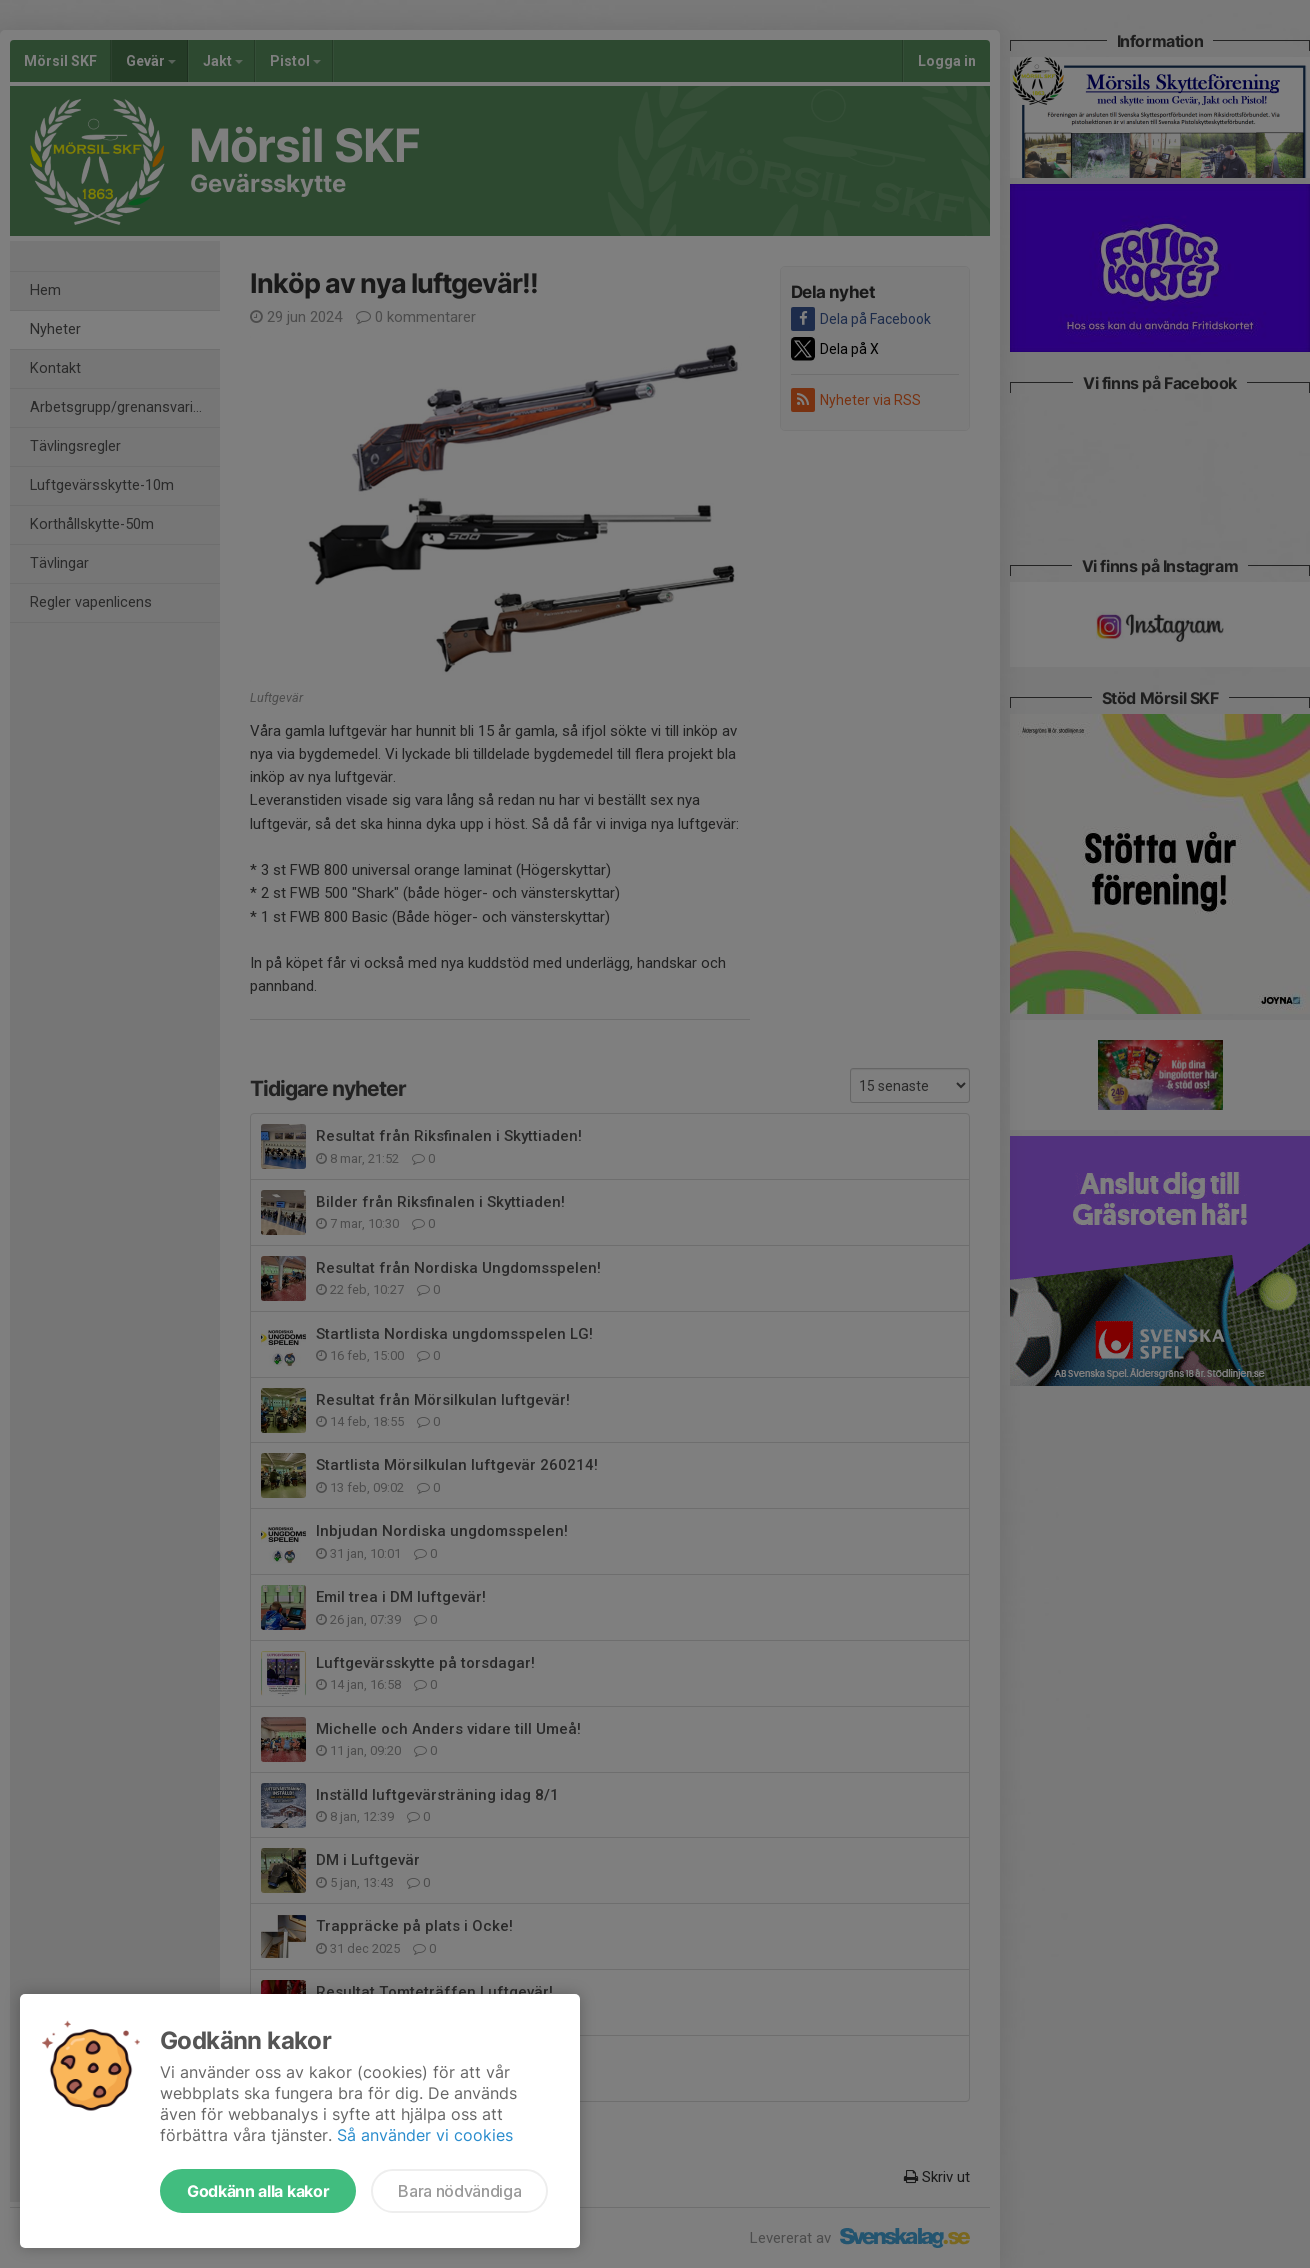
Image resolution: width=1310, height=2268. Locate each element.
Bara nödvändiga (459, 2191)
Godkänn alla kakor (258, 2191)
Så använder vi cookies (425, 2135)
